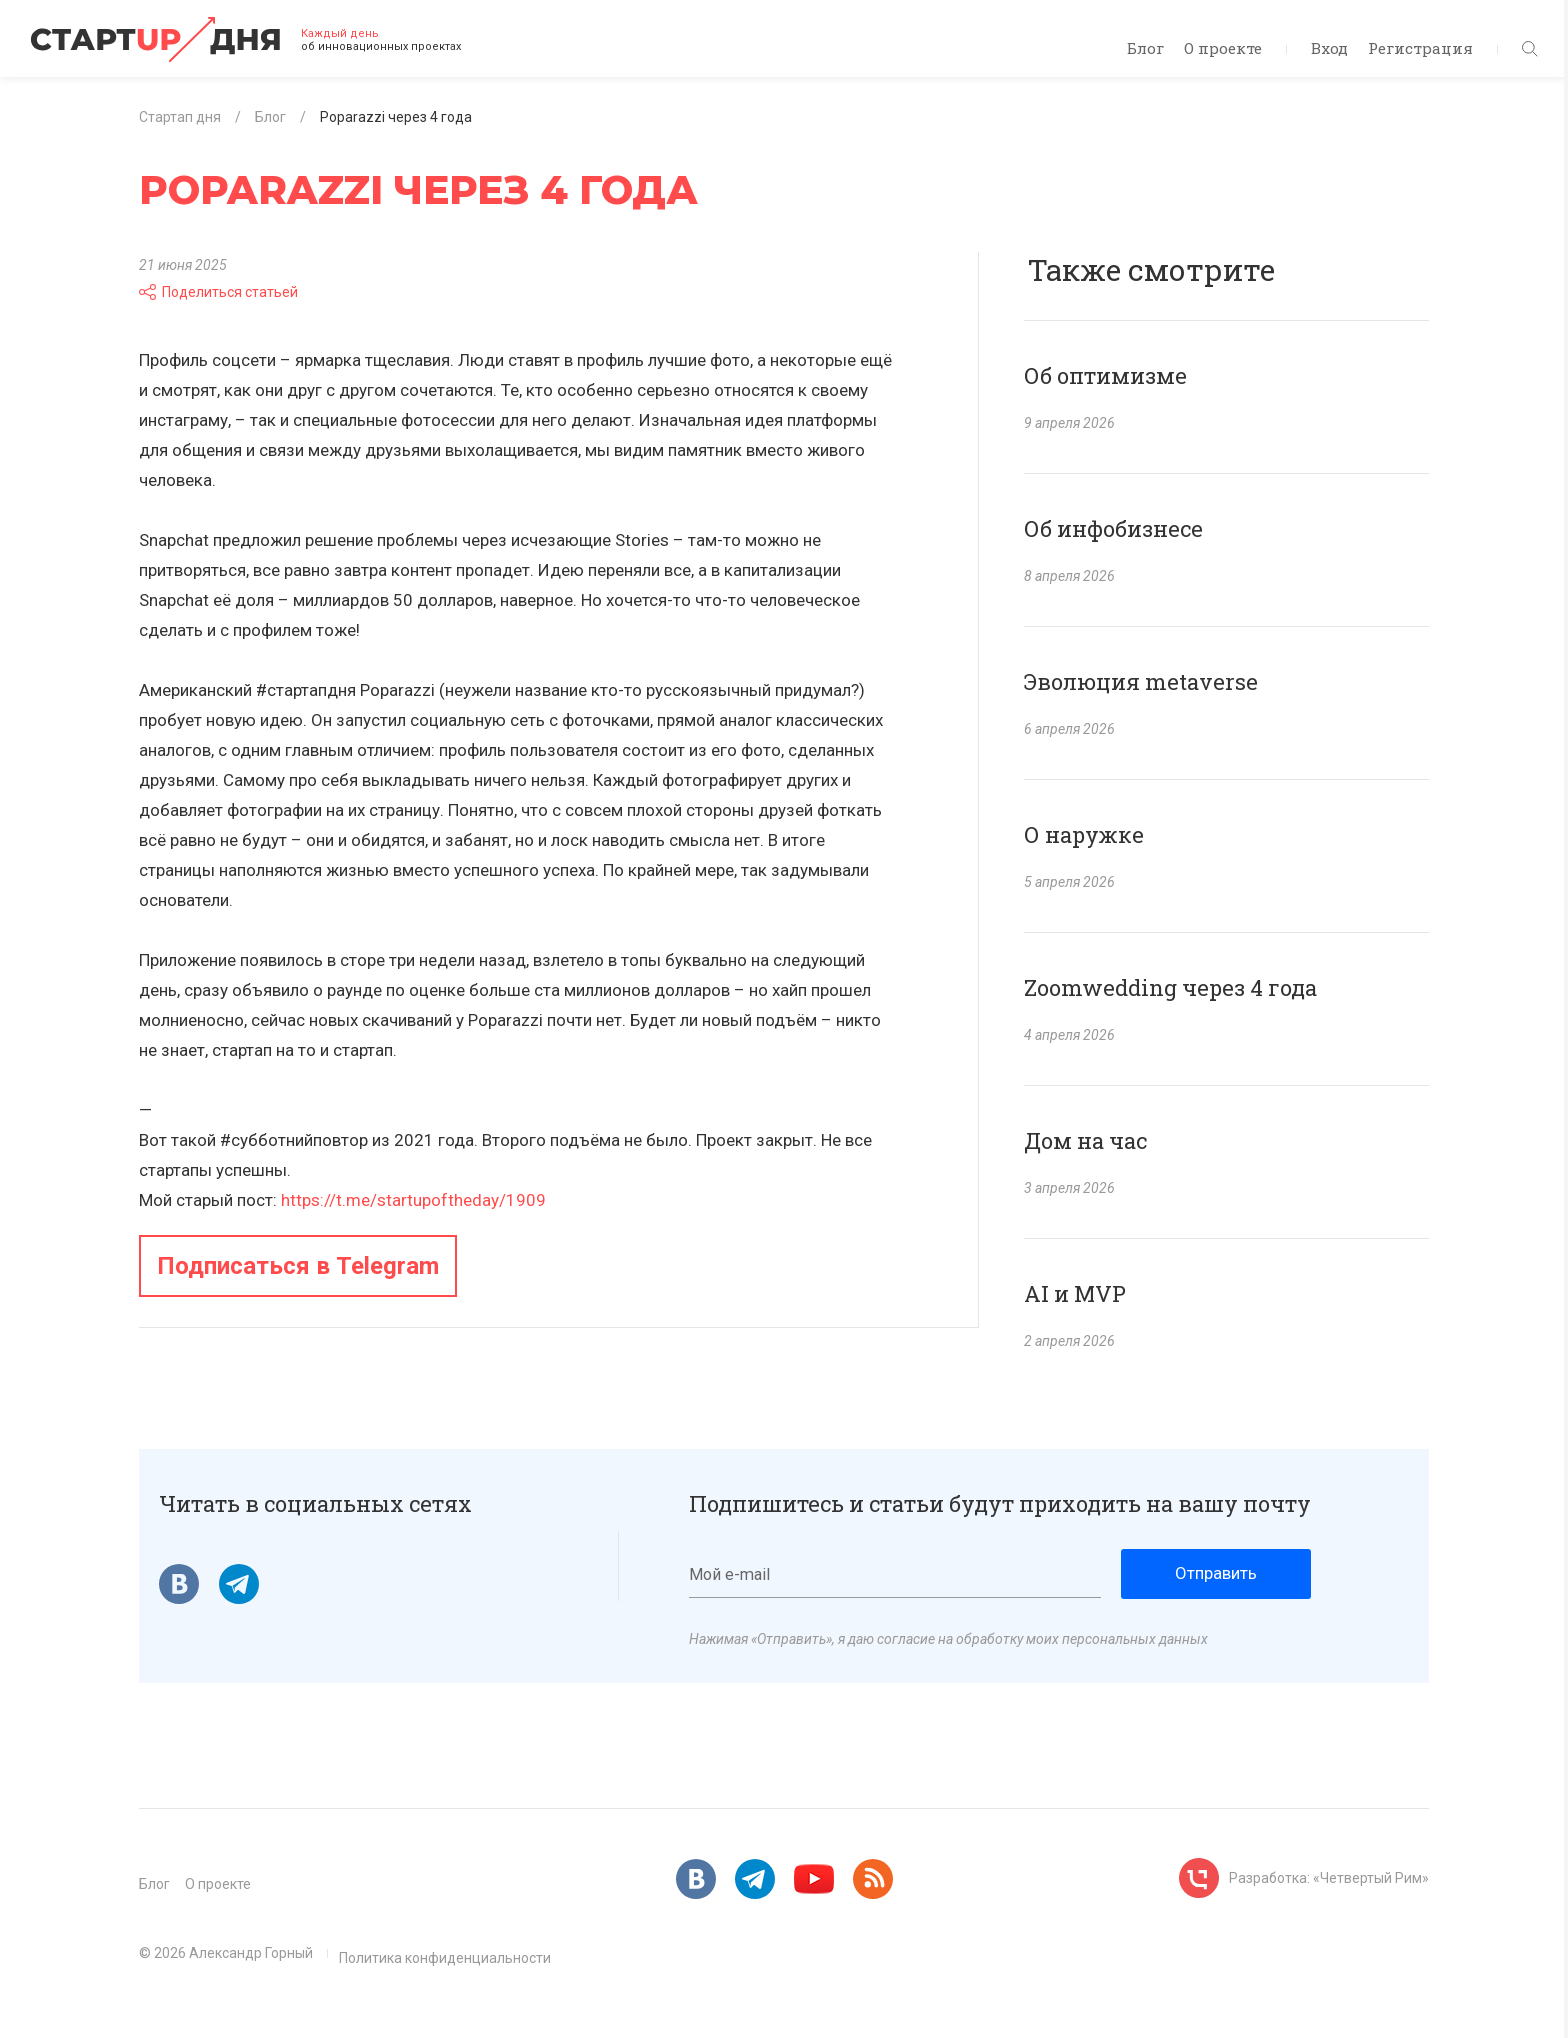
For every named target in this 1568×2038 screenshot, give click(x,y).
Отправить (1216, 1573)
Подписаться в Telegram (298, 1266)
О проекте (1223, 48)
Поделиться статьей (218, 292)
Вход (1329, 48)
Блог (1145, 48)
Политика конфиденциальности (445, 1958)
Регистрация (1420, 48)
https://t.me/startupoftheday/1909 (413, 1200)
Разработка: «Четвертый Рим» (1329, 1878)
